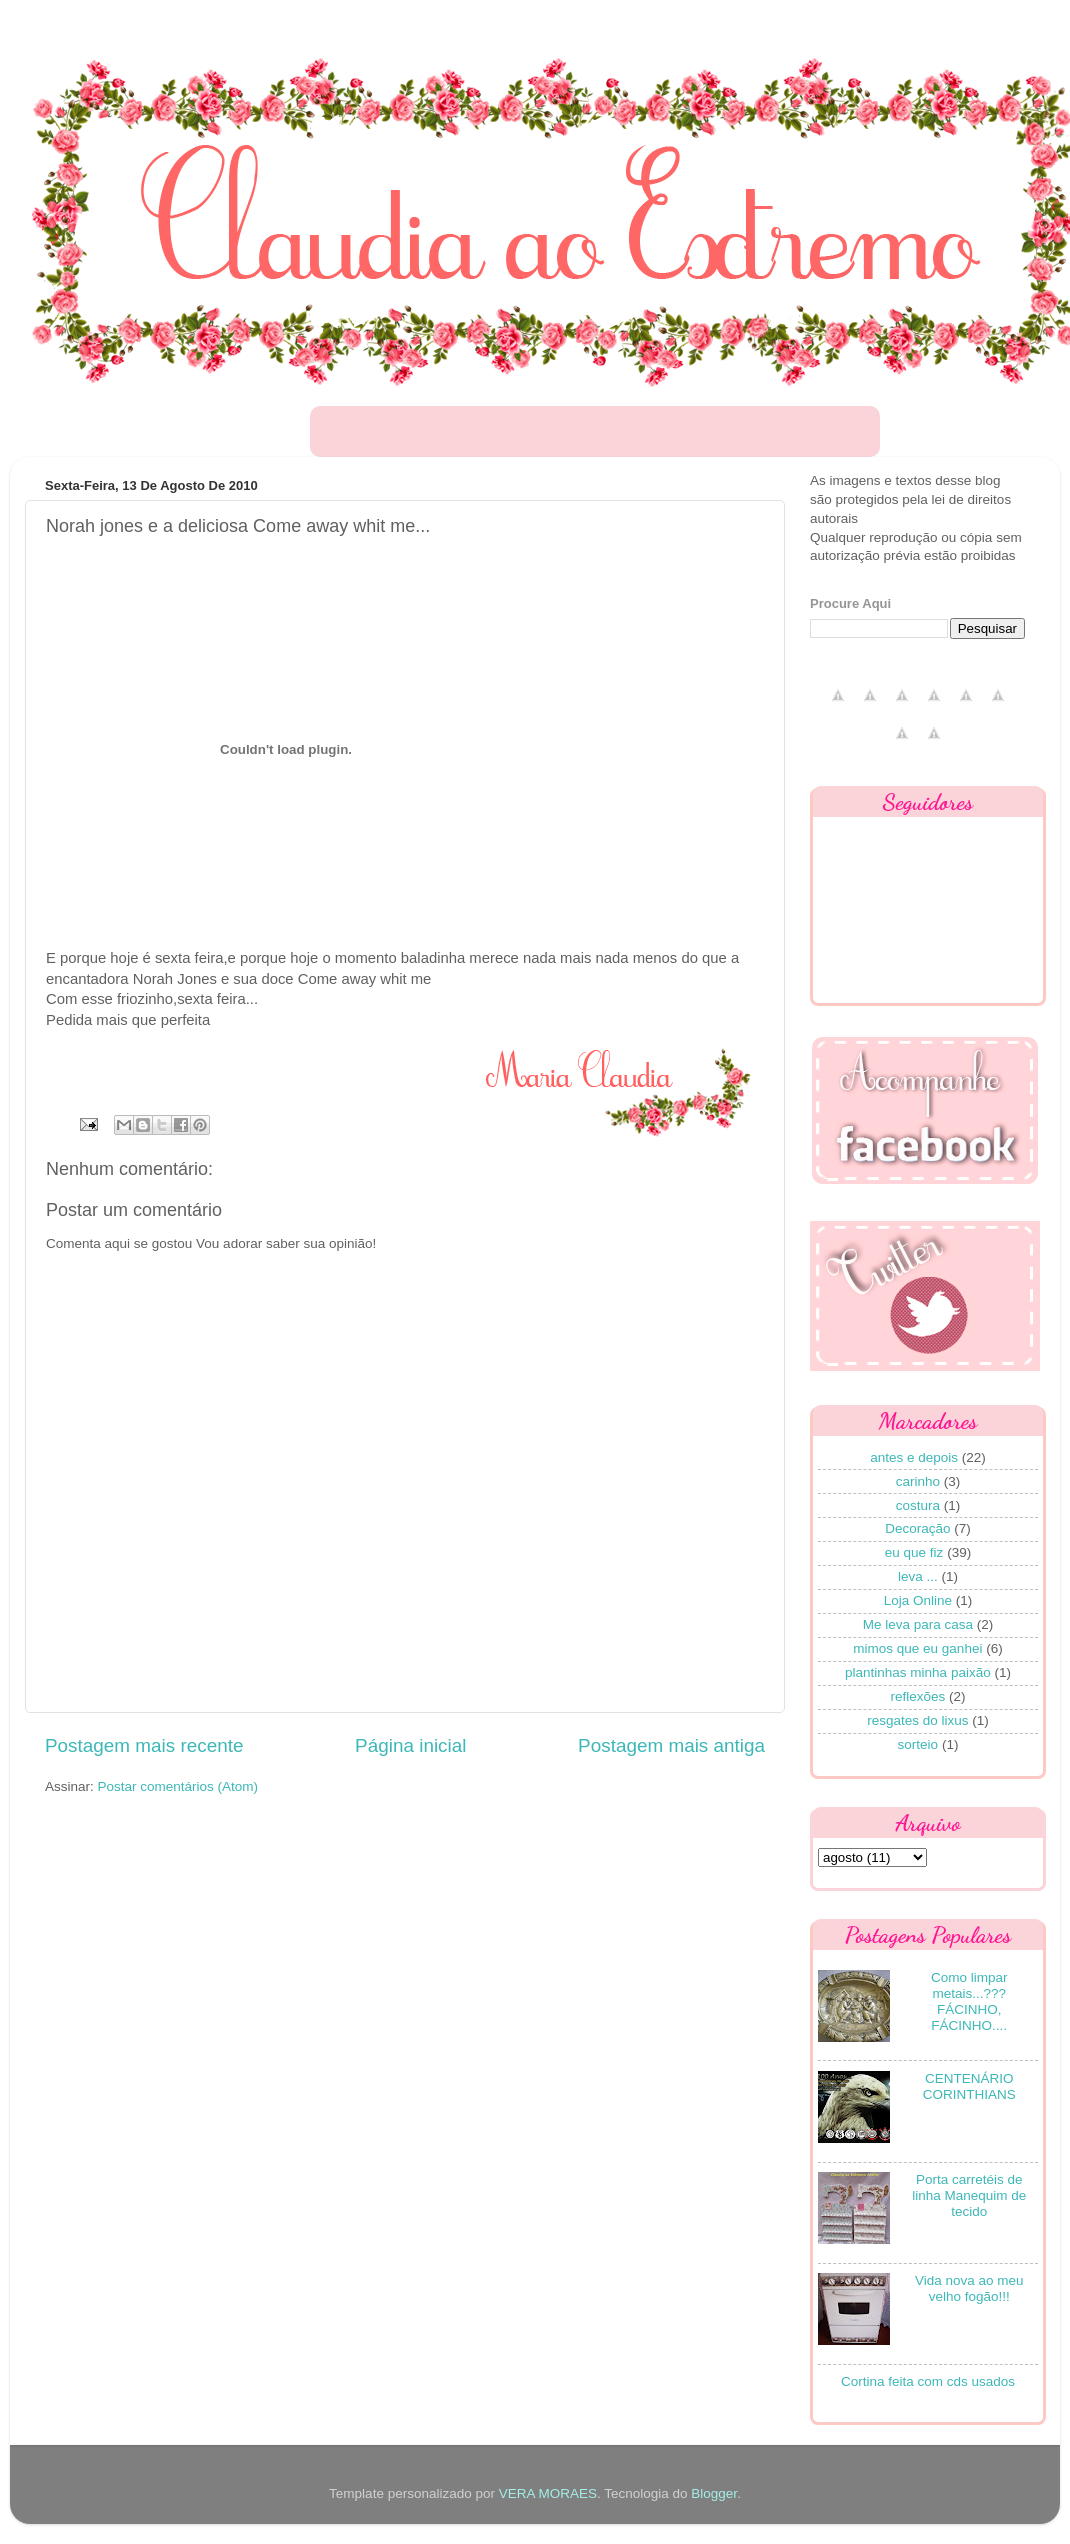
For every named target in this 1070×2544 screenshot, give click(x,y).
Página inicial (410, 1745)
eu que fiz (914, 1552)
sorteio (918, 1744)
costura (918, 1505)
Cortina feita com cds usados (928, 2381)
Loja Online (918, 1600)
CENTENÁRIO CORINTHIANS (969, 2086)
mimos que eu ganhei (917, 1648)
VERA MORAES (548, 2493)
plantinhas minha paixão (918, 1672)
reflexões (917, 1696)
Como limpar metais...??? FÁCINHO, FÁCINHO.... (969, 2002)
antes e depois (914, 1457)
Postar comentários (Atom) (178, 1786)
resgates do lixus (917, 1720)
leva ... (918, 1576)
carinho (918, 1481)
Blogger (714, 2493)
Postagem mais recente (144, 1745)
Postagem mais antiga (671, 1745)
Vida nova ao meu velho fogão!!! (969, 2288)
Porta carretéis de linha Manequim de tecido (969, 2195)
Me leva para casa (918, 1624)
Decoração (917, 1528)
